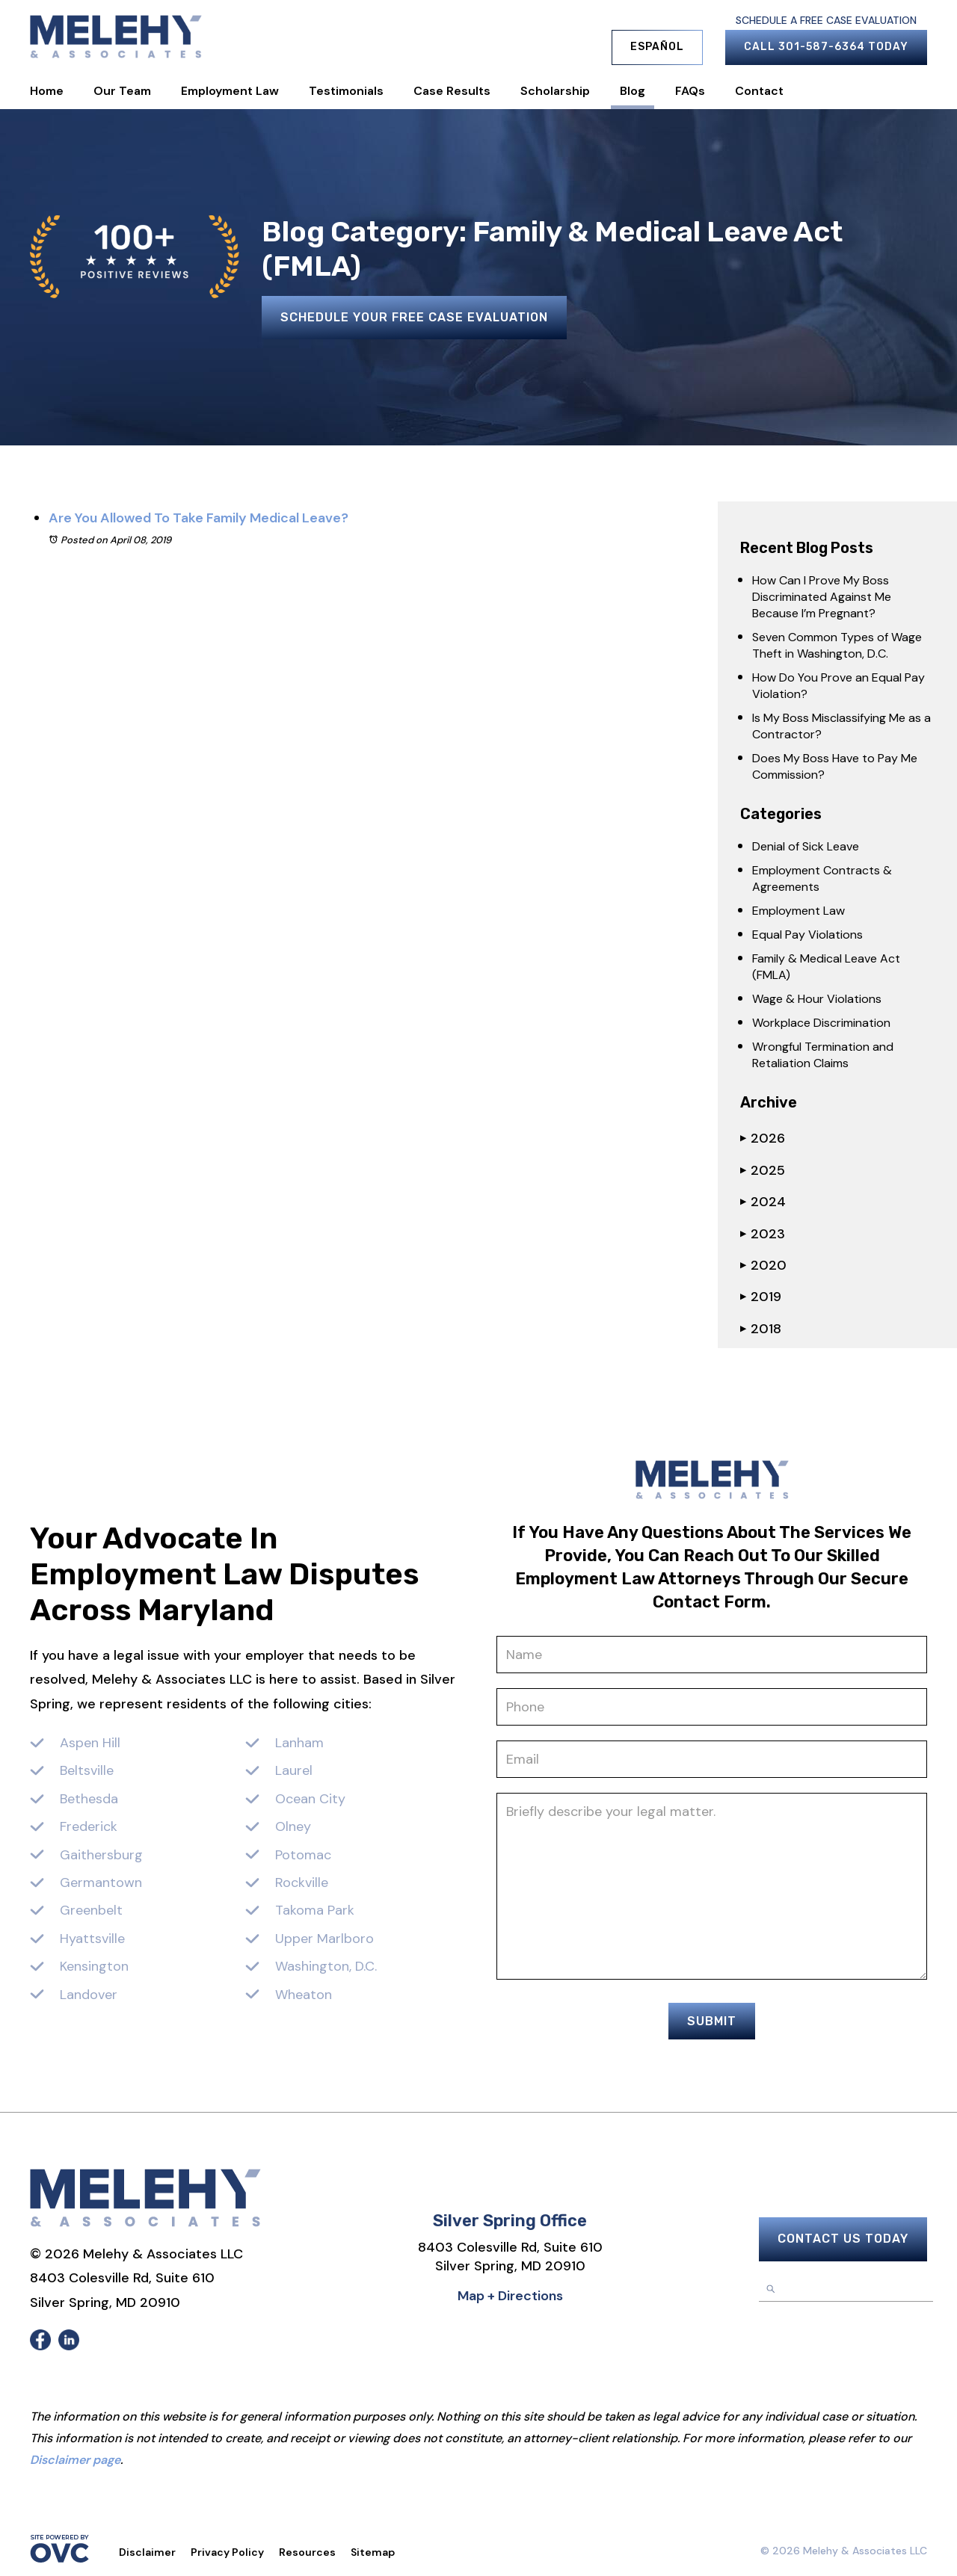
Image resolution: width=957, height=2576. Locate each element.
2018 (760, 1329)
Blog (632, 91)
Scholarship (555, 91)
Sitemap (373, 2552)
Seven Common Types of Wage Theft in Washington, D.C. (837, 645)
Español (657, 46)
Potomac (303, 1855)
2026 (762, 1138)
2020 (763, 1265)
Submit (711, 2021)
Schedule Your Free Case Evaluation (414, 317)
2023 (762, 1234)
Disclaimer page (75, 2460)
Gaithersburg (101, 1855)
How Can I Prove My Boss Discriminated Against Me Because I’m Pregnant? (821, 596)
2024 (763, 1202)
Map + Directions (510, 2296)
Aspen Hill (90, 1743)
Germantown (101, 1882)
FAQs (690, 91)
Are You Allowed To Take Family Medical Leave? (198, 518)
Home (47, 91)
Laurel (294, 1770)
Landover (88, 1995)
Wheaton (303, 1995)
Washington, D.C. (326, 1966)
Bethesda (89, 1799)
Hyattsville (92, 1939)
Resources (307, 2552)
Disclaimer (147, 2552)
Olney (293, 1826)
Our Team (122, 91)
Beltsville (87, 1770)
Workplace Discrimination (821, 1023)
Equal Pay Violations (807, 934)
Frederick (88, 1826)
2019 (760, 1297)
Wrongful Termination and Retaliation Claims (822, 1055)
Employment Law (230, 91)
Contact (759, 91)
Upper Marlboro (324, 1939)
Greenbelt (91, 1910)
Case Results (451, 91)
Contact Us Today (843, 2238)
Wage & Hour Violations (816, 999)
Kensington (94, 1966)
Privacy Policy (227, 2552)
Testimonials (346, 91)
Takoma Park (314, 1910)
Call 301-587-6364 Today (826, 46)
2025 (762, 1170)
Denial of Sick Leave (805, 846)
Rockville (301, 1882)
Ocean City (310, 1799)
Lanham (299, 1743)
